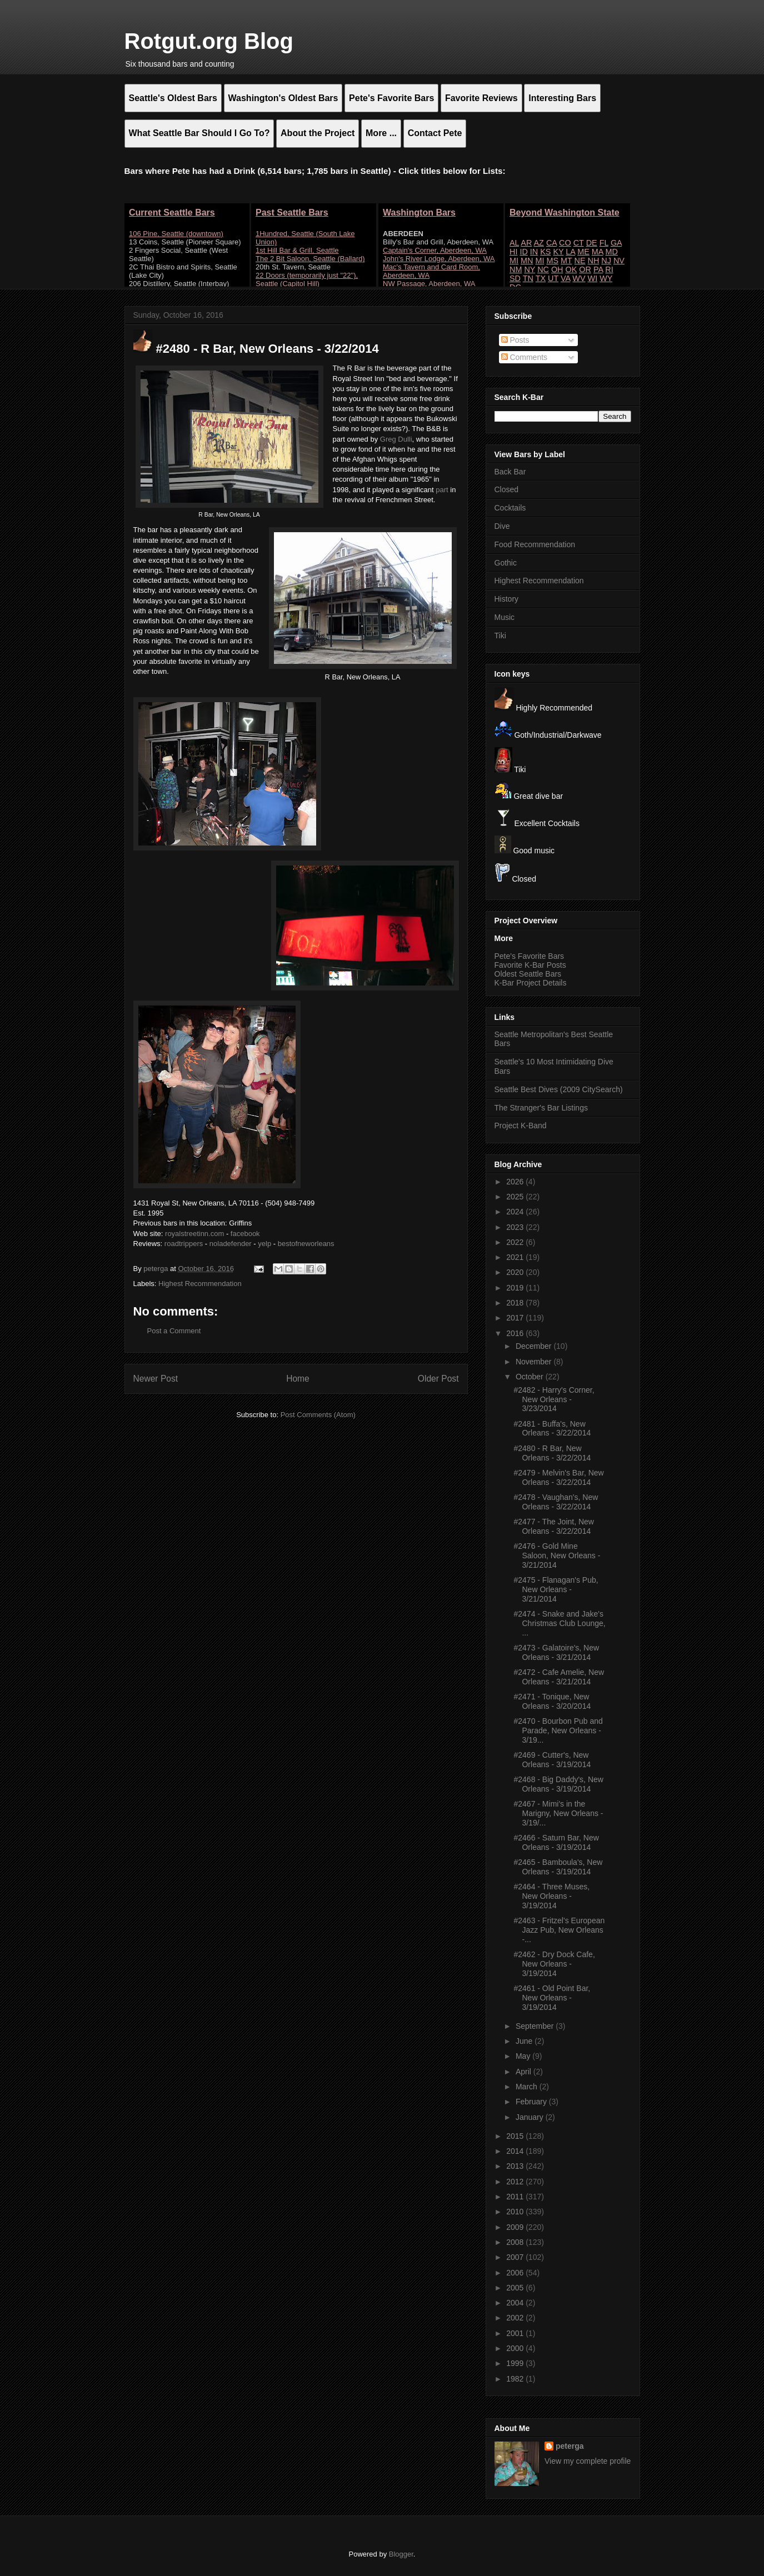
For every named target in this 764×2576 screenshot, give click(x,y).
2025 (516, 1196)
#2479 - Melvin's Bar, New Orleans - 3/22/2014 (558, 1477)
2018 (516, 1302)
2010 (516, 2211)
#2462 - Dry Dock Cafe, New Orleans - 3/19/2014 (554, 1964)
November (534, 1361)
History (507, 598)
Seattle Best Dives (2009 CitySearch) (559, 1089)
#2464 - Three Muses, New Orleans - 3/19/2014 (551, 1896)
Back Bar (510, 471)
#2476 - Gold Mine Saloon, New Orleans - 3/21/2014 (556, 1555)
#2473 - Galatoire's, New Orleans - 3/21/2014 (556, 1652)
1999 (516, 2363)
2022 (516, 1242)
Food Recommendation (535, 544)
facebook (245, 1233)
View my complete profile (588, 2461)
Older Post (438, 1378)
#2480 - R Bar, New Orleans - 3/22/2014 (552, 1453)
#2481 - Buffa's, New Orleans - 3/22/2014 (552, 1428)
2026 (516, 1181)
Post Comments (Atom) (318, 1414)
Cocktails (510, 507)
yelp (264, 1243)
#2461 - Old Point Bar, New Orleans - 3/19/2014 (551, 1998)
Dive (502, 526)
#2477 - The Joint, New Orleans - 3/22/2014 (553, 1526)
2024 (516, 1211)
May (524, 2056)
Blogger (401, 2554)
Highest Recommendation (200, 1283)
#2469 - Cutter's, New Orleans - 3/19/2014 (552, 1759)
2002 (516, 2317)
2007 (516, 2257)
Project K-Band (521, 1125)
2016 (516, 1333)
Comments (524, 357)
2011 (516, 2196)
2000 (516, 2348)
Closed (507, 489)
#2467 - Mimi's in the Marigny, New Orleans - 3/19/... (558, 1813)
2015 (516, 2136)
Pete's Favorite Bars (530, 956)
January (531, 2117)
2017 (516, 1317)
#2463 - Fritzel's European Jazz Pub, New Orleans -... (559, 1930)
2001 (516, 2333)
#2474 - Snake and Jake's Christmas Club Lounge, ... (559, 1623)
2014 (516, 2151)
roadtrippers (183, 1243)
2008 (516, 2242)
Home (297, 1378)
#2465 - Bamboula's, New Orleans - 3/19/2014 (557, 1867)
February (532, 2101)
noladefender (230, 1243)
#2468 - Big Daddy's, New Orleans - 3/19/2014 (558, 1784)
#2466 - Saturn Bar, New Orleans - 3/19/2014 (555, 1842)
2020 (516, 1272)
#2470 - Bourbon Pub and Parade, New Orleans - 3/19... (557, 1730)
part (442, 490)
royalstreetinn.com (194, 1233)
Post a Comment (174, 1331)
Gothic (506, 562)
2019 (516, 1287)
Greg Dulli (396, 439)
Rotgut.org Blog (208, 41)
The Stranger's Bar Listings (541, 1107)
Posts (515, 340)
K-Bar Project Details (531, 982)
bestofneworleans (306, 1243)
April (524, 2071)
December (534, 1346)
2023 (516, 1227)
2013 (516, 2166)
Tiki (500, 635)
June (525, 2041)
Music (505, 617)
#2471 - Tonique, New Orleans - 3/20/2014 (552, 1701)
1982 (516, 2378)
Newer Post (155, 1378)
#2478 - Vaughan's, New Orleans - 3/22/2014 (555, 1502)
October (531, 1376)
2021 (516, 1257)
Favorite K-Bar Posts (530, 965)
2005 (516, 2287)
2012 (516, 2181)
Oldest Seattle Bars (528, 973)
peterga (570, 2446)
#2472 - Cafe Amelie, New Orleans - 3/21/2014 (558, 1677)
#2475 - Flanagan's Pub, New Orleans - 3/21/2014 (555, 1589)
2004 (516, 2302)
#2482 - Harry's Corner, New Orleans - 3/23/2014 (553, 1399)
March (528, 2086)
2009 (516, 2227)
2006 (516, 2272)
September (536, 2026)
